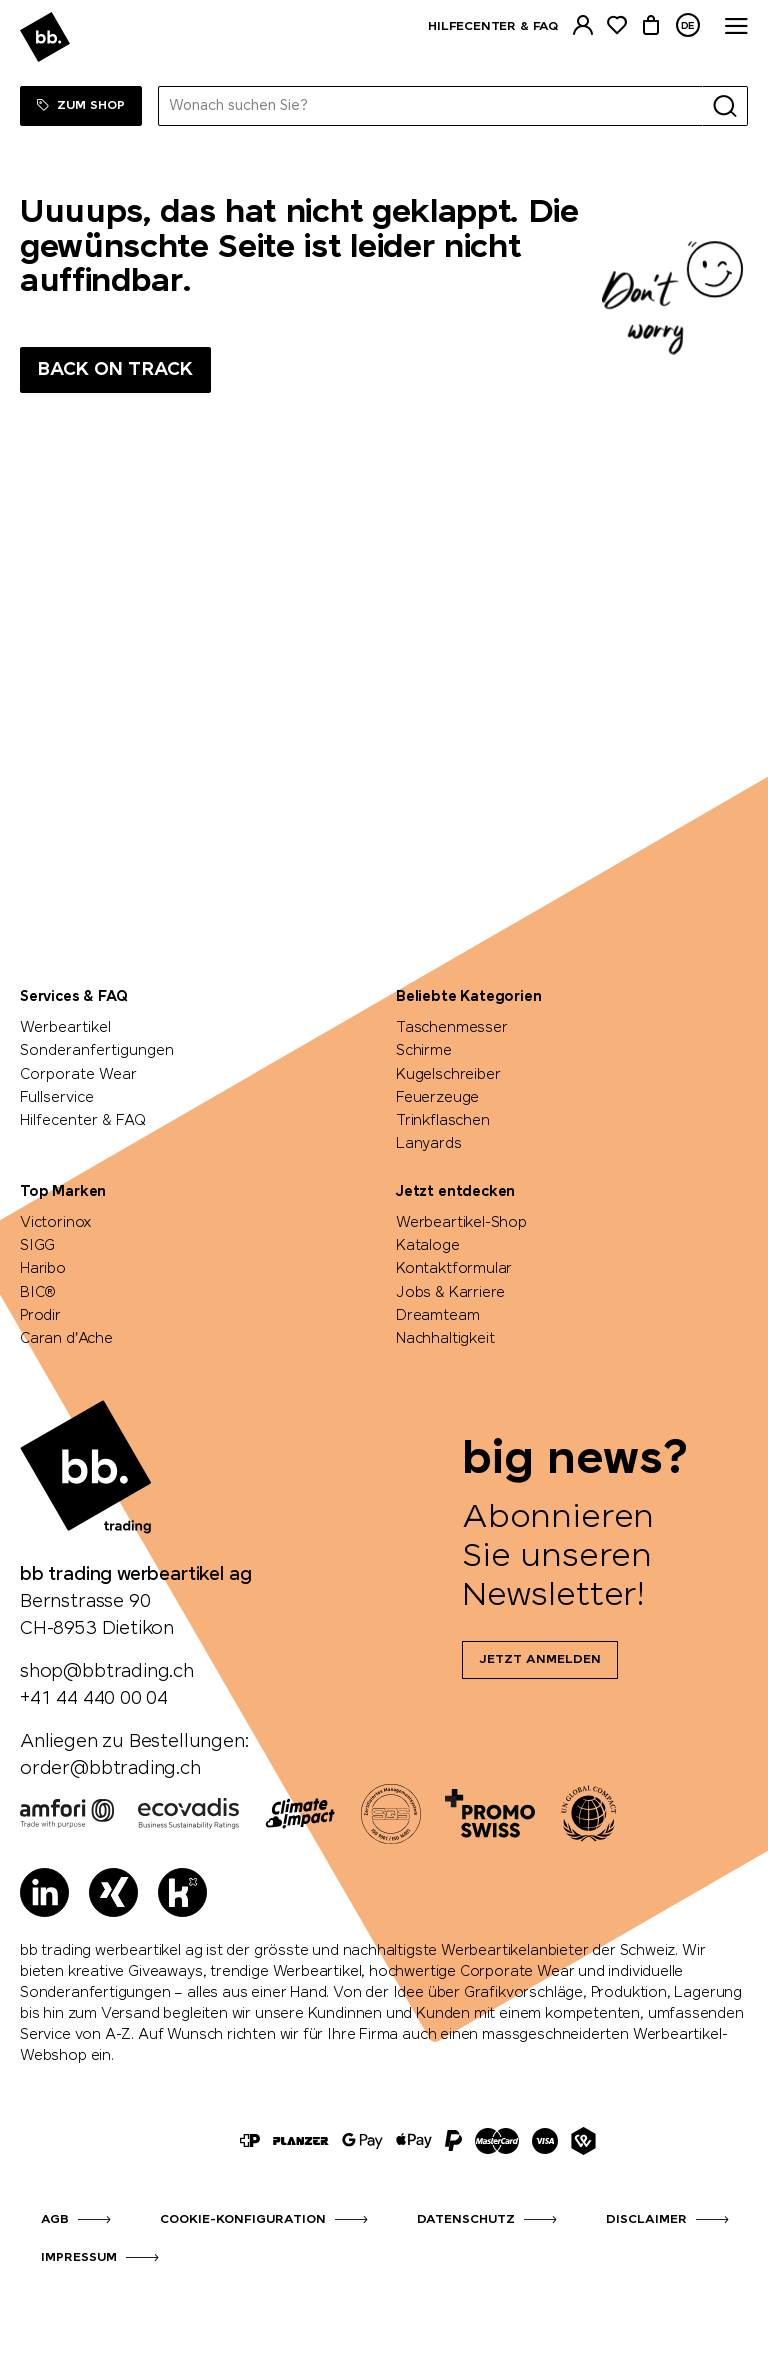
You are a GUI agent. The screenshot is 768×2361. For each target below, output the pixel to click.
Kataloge (428, 1246)
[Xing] (113, 1892)
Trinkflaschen (443, 1121)
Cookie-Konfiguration (243, 2220)
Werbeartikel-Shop (461, 1223)
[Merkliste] (617, 25)
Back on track (115, 370)
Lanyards (429, 1144)
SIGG (37, 1246)
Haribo (43, 1269)
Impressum (79, 2258)
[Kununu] (182, 1892)
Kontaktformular (454, 1269)
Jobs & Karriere (450, 1293)
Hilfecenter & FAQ (493, 27)
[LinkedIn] (44, 1892)
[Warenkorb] (651, 25)
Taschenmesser (452, 1028)
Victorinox (56, 1223)
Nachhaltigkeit (445, 1339)
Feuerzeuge (437, 1098)
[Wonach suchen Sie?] (431, 106)
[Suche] (725, 106)
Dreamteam (437, 1316)
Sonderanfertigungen (97, 1051)
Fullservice (57, 1098)
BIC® (38, 1293)
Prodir (40, 1316)
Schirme (424, 1051)
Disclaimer (646, 2220)
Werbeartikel (65, 1028)
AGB (55, 2220)
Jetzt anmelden (540, 1660)
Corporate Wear (78, 1075)
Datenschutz (466, 2220)
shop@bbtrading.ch (107, 1672)
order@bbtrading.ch (110, 1769)
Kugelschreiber (448, 1075)
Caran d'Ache (66, 1339)
